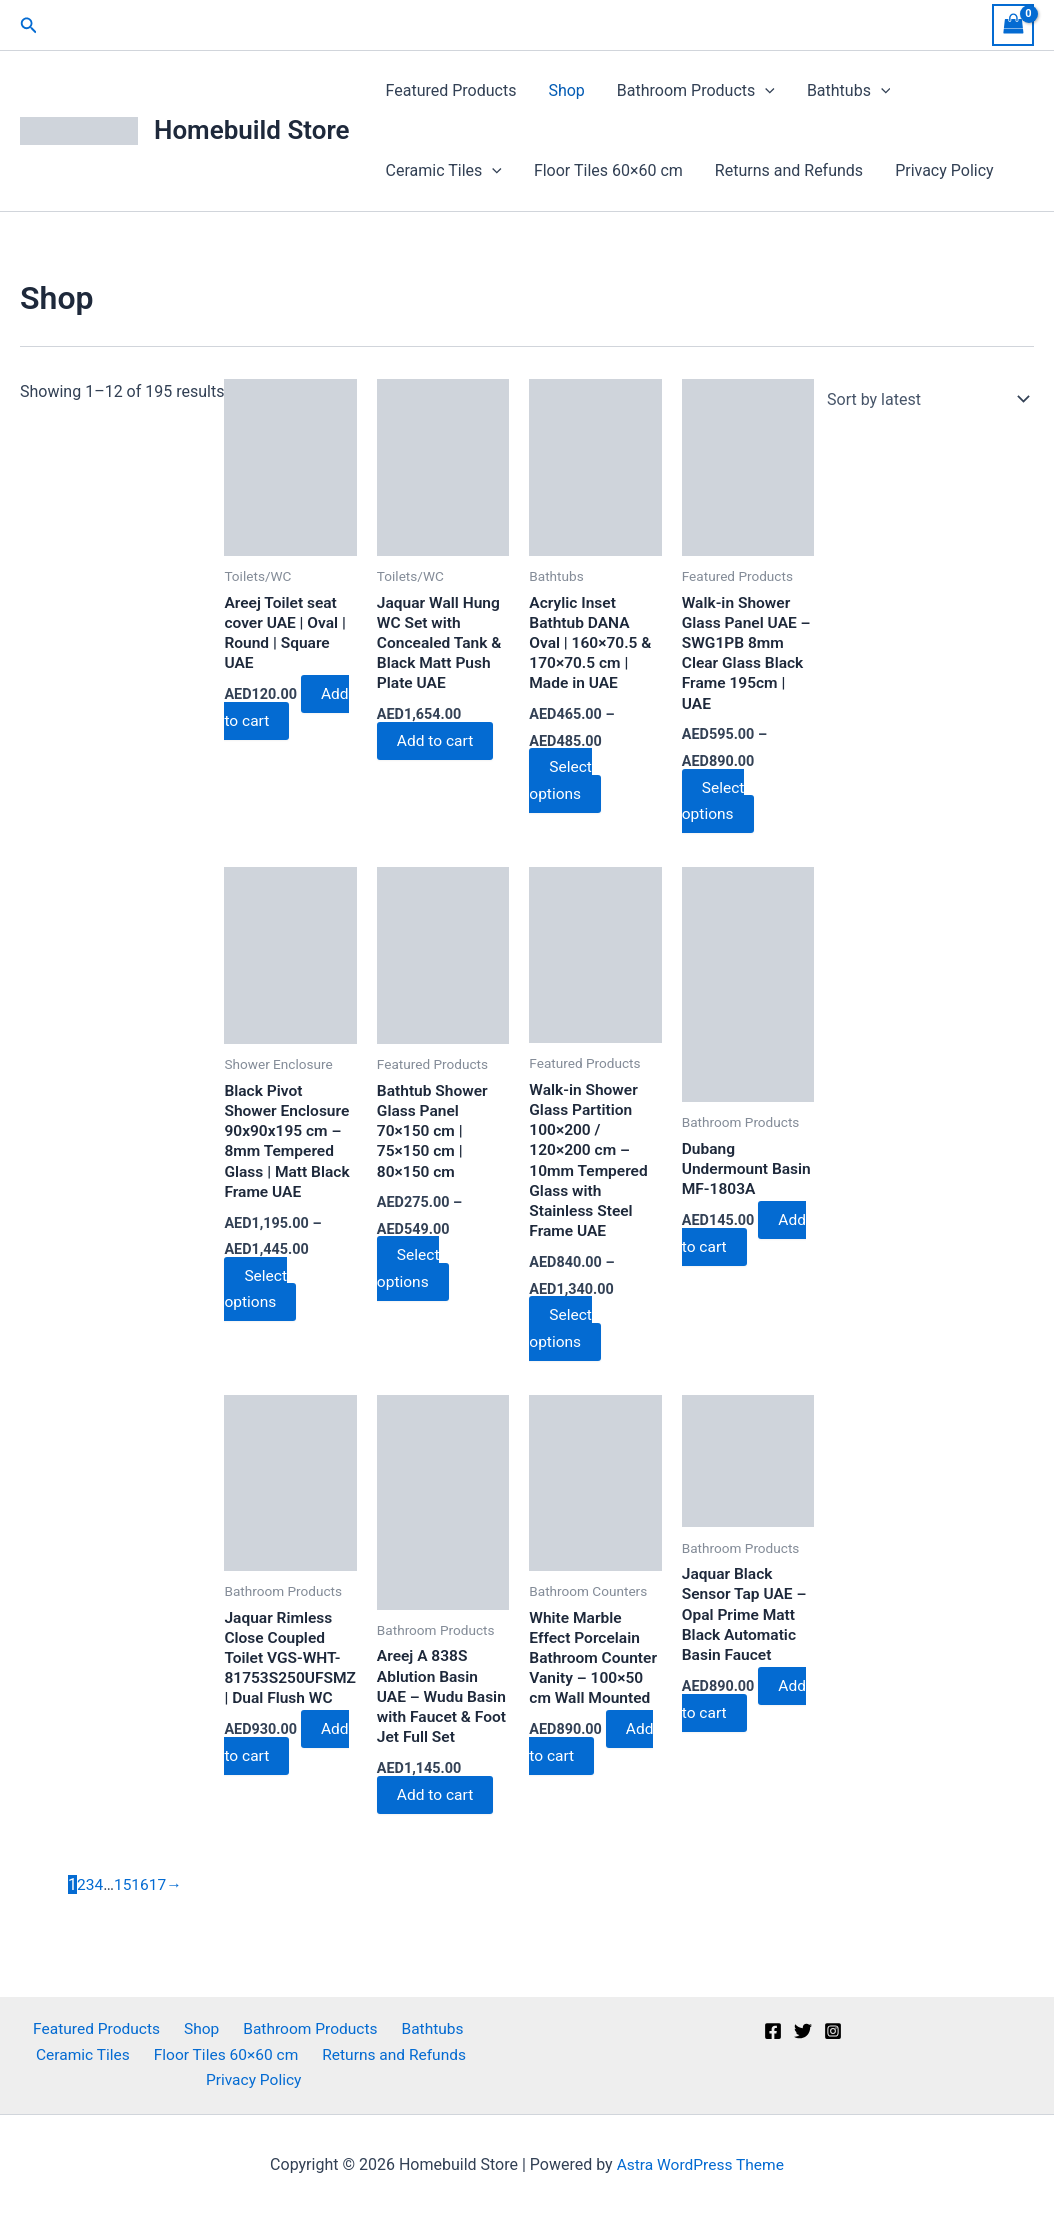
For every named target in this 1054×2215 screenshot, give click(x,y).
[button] (29, 25)
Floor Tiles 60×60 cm (608, 170)
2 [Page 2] (81, 1892)
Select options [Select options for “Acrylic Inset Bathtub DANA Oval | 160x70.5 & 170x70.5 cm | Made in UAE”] (563, 781)
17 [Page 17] (160, 1892)
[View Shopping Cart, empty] (1013, 24)
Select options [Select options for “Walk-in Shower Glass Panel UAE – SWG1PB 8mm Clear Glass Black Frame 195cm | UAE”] (715, 802)
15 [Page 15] (124, 1892)
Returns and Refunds (789, 170)
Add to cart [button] (286, 713)
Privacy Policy (944, 170)
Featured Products (451, 90)
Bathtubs (849, 91)
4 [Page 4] (99, 1892)
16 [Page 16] (142, 1892)
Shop (566, 90)
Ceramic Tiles (444, 171)
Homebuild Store (252, 130)
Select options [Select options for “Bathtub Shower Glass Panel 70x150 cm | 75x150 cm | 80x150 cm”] (412, 1272)
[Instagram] (833, 2029)
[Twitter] (803, 2029)
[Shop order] (924, 399)
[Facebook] (773, 2029)
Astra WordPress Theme (700, 2164)
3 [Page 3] (90, 1892)
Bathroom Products (696, 91)
